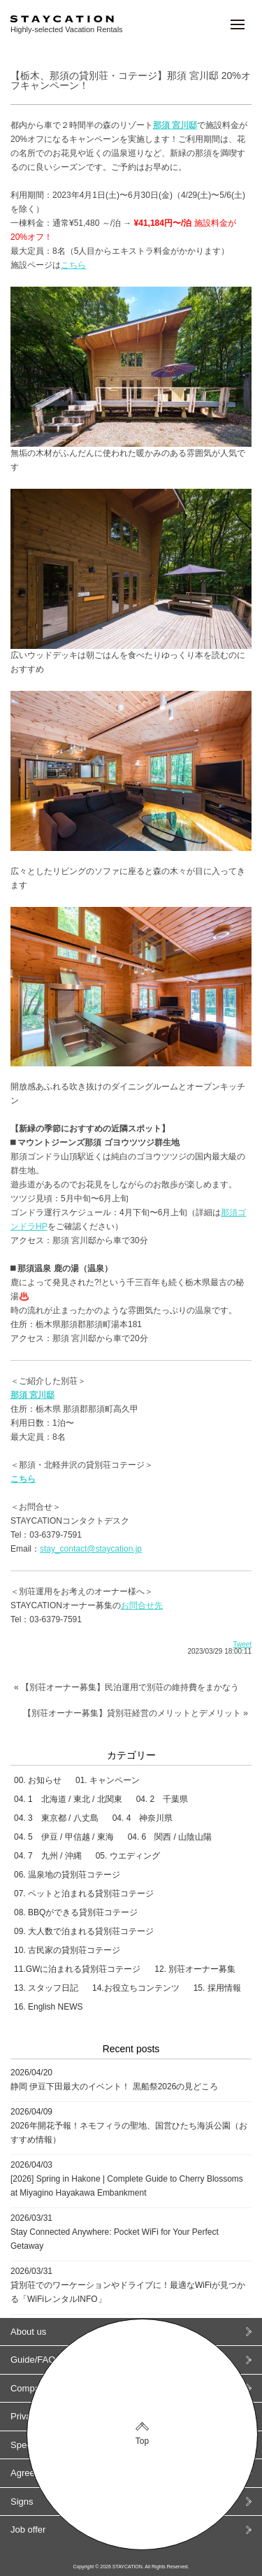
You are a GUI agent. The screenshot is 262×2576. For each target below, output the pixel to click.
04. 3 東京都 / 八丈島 (56, 1818)
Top (142, 2441)
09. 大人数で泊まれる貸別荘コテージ (84, 1931)
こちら (73, 265)
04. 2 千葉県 (162, 1799)
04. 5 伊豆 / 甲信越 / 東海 (64, 1837)
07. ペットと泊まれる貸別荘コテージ (84, 1893)
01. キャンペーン (107, 1780)
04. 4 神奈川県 (142, 1818)
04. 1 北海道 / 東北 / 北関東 (68, 1799)
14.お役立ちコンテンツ (136, 1988)
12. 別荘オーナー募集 (194, 1969)
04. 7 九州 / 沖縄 (48, 1856)
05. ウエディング (128, 1856)
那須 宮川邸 (32, 1395)
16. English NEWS (48, 2007)
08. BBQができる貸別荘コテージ (76, 1912)
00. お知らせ (37, 1780)
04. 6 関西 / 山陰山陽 (170, 1837)
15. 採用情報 (217, 1988)
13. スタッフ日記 (46, 1988)
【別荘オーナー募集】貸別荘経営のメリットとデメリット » (135, 1713)
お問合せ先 (142, 1605)
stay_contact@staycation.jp (91, 1549)
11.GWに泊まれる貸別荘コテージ (77, 1969)
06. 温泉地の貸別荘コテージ (67, 1875)
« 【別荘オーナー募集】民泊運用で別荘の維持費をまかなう (126, 1687)
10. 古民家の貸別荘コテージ (67, 1950)
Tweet (242, 1644)
